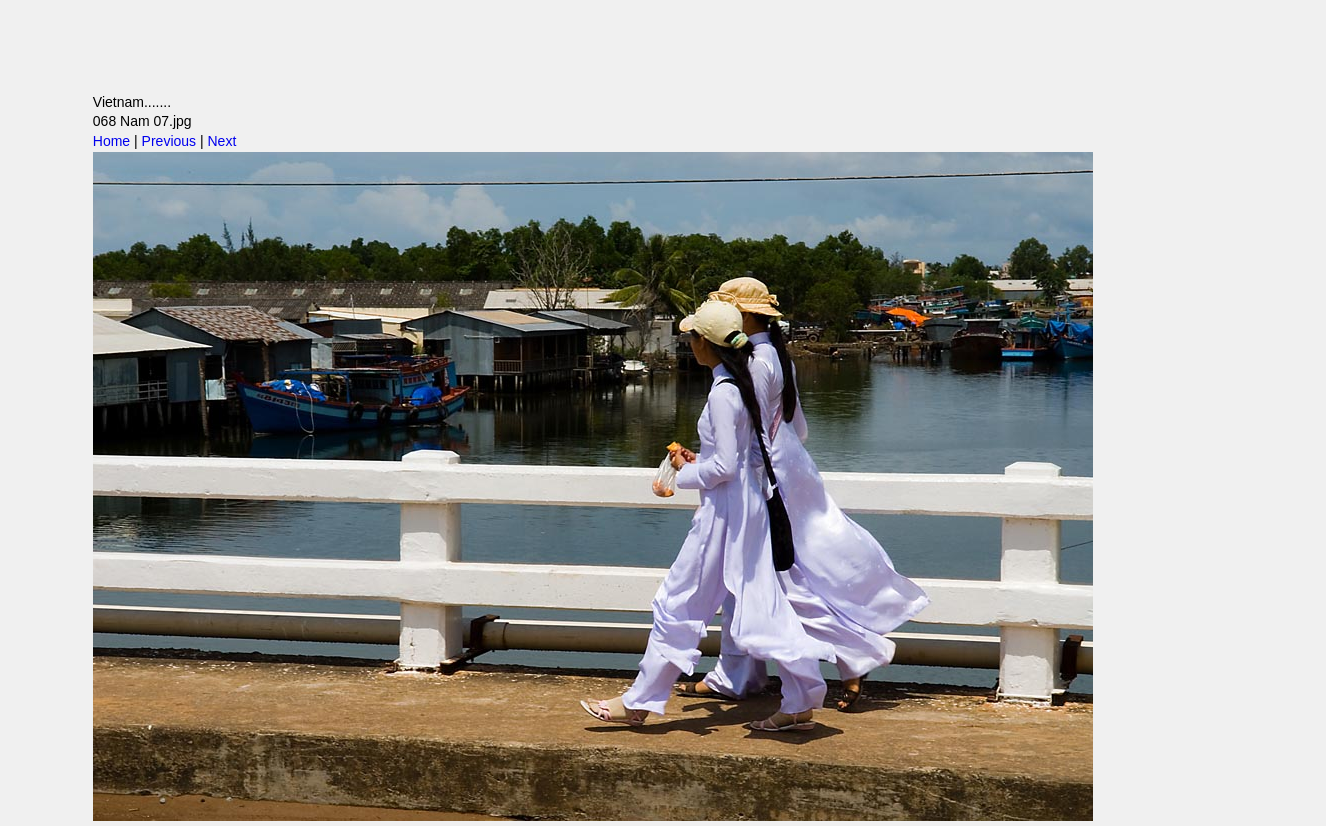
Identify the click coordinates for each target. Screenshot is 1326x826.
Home (111, 141)
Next (221, 141)
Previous (169, 141)
